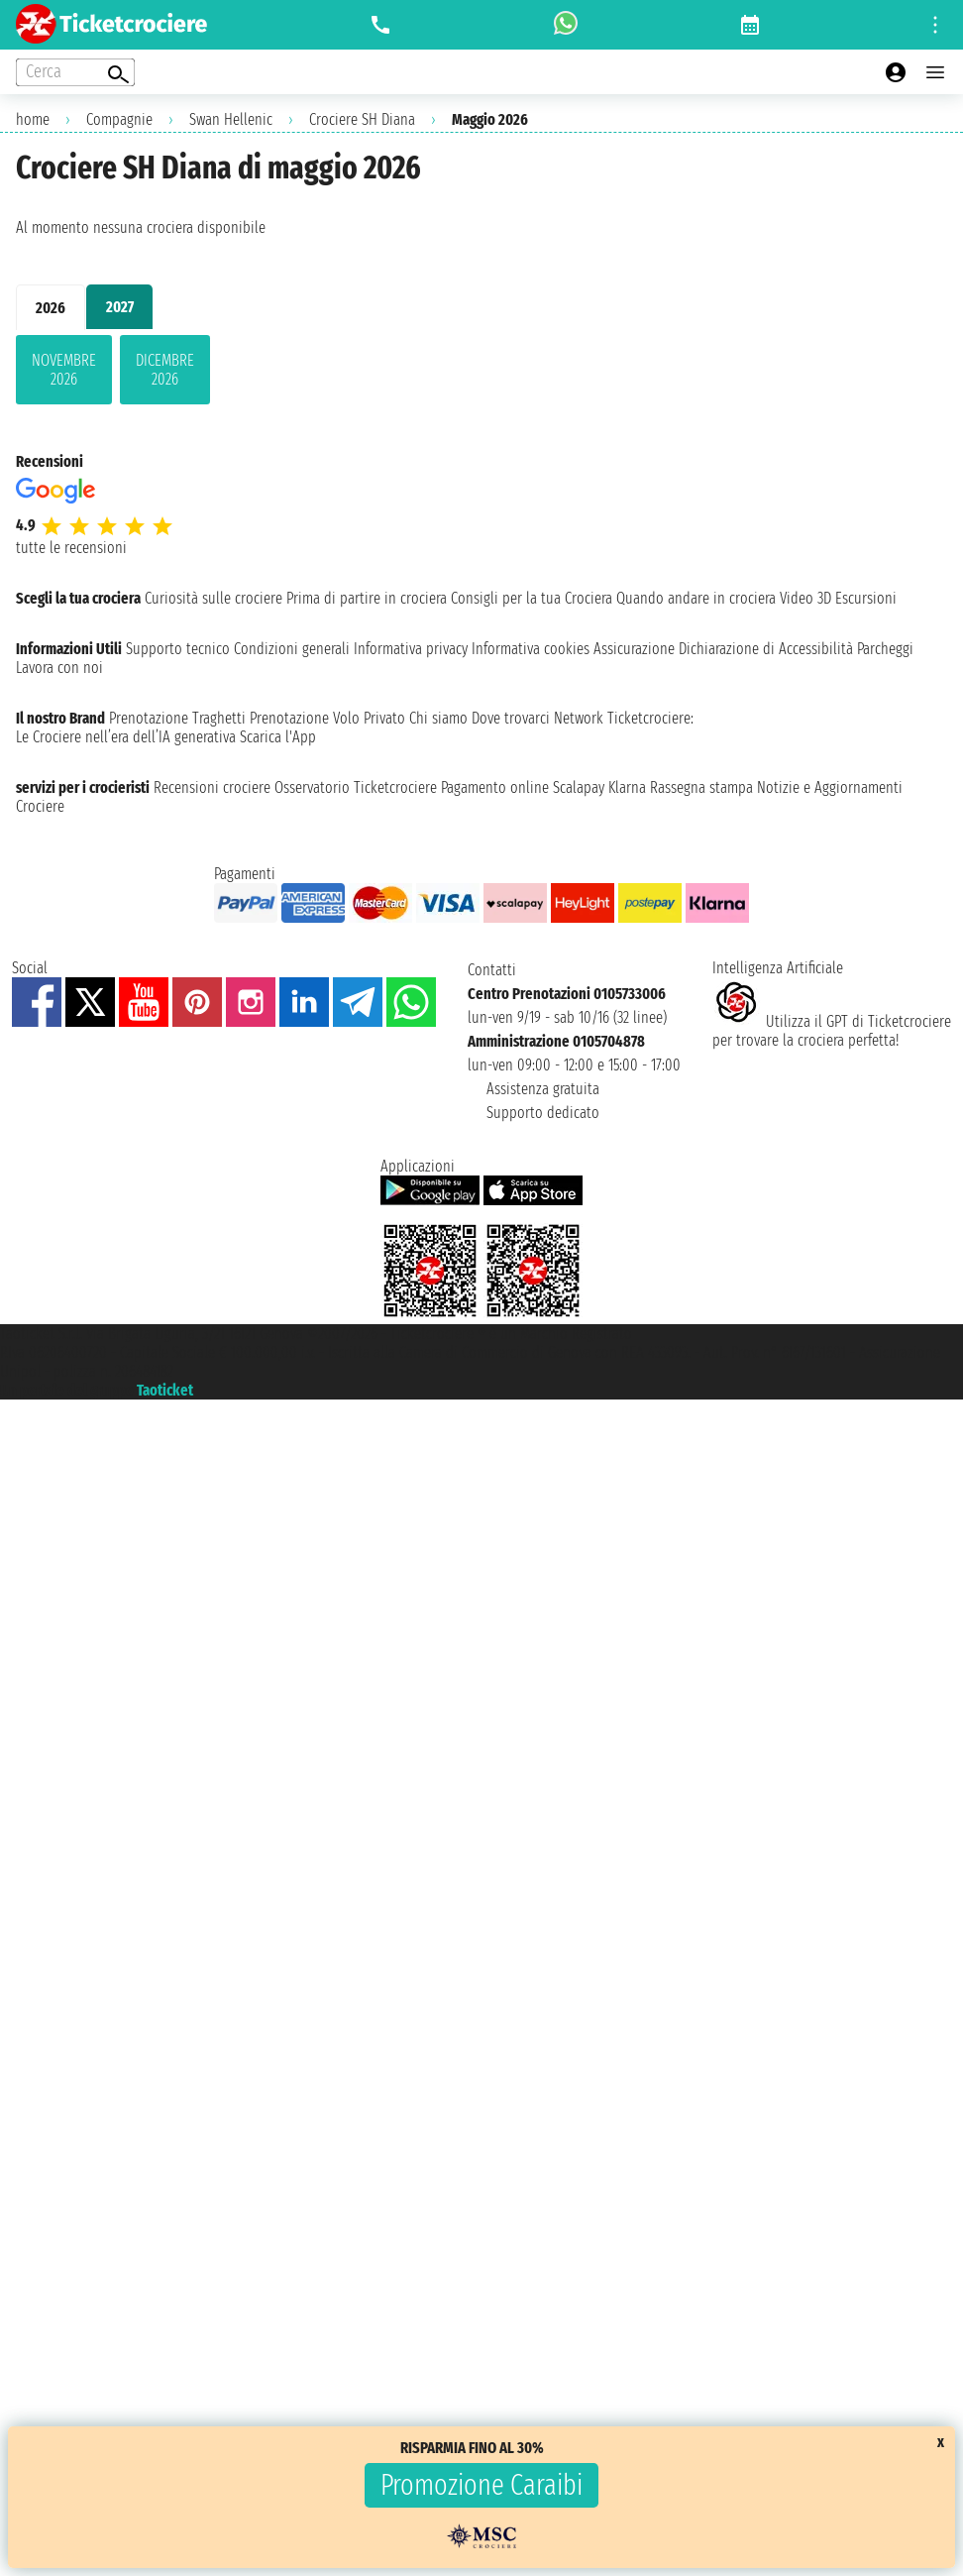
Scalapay (578, 787)
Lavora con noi (59, 667)
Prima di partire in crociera (366, 598)
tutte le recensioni (71, 547)
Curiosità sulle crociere (213, 598)
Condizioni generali (292, 648)
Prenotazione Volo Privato (327, 718)
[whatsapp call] (566, 25)
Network (578, 718)
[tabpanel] (481, 373)
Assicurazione (634, 648)
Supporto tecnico (178, 648)
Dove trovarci (511, 718)
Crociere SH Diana (362, 119)
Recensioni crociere (212, 787)
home (33, 119)
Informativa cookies (530, 648)
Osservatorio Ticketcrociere (355, 787)
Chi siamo (438, 718)
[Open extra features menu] (75, 72)
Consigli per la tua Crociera (531, 598)
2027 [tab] (120, 306)
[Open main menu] (935, 72)
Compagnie (119, 119)
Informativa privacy (411, 648)
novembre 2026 (64, 370)
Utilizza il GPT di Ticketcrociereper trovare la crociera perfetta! (831, 1031)
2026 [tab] (50, 307)
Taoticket (165, 1390)
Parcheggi (885, 648)
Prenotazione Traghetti (177, 718)
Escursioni (866, 598)
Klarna (627, 787)
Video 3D (805, 598)
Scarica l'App (278, 737)
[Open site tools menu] (935, 25)
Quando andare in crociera (696, 598)
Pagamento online (495, 787)
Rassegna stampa (701, 787)
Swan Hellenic (230, 119)
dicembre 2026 (165, 370)
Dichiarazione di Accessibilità (766, 648)
